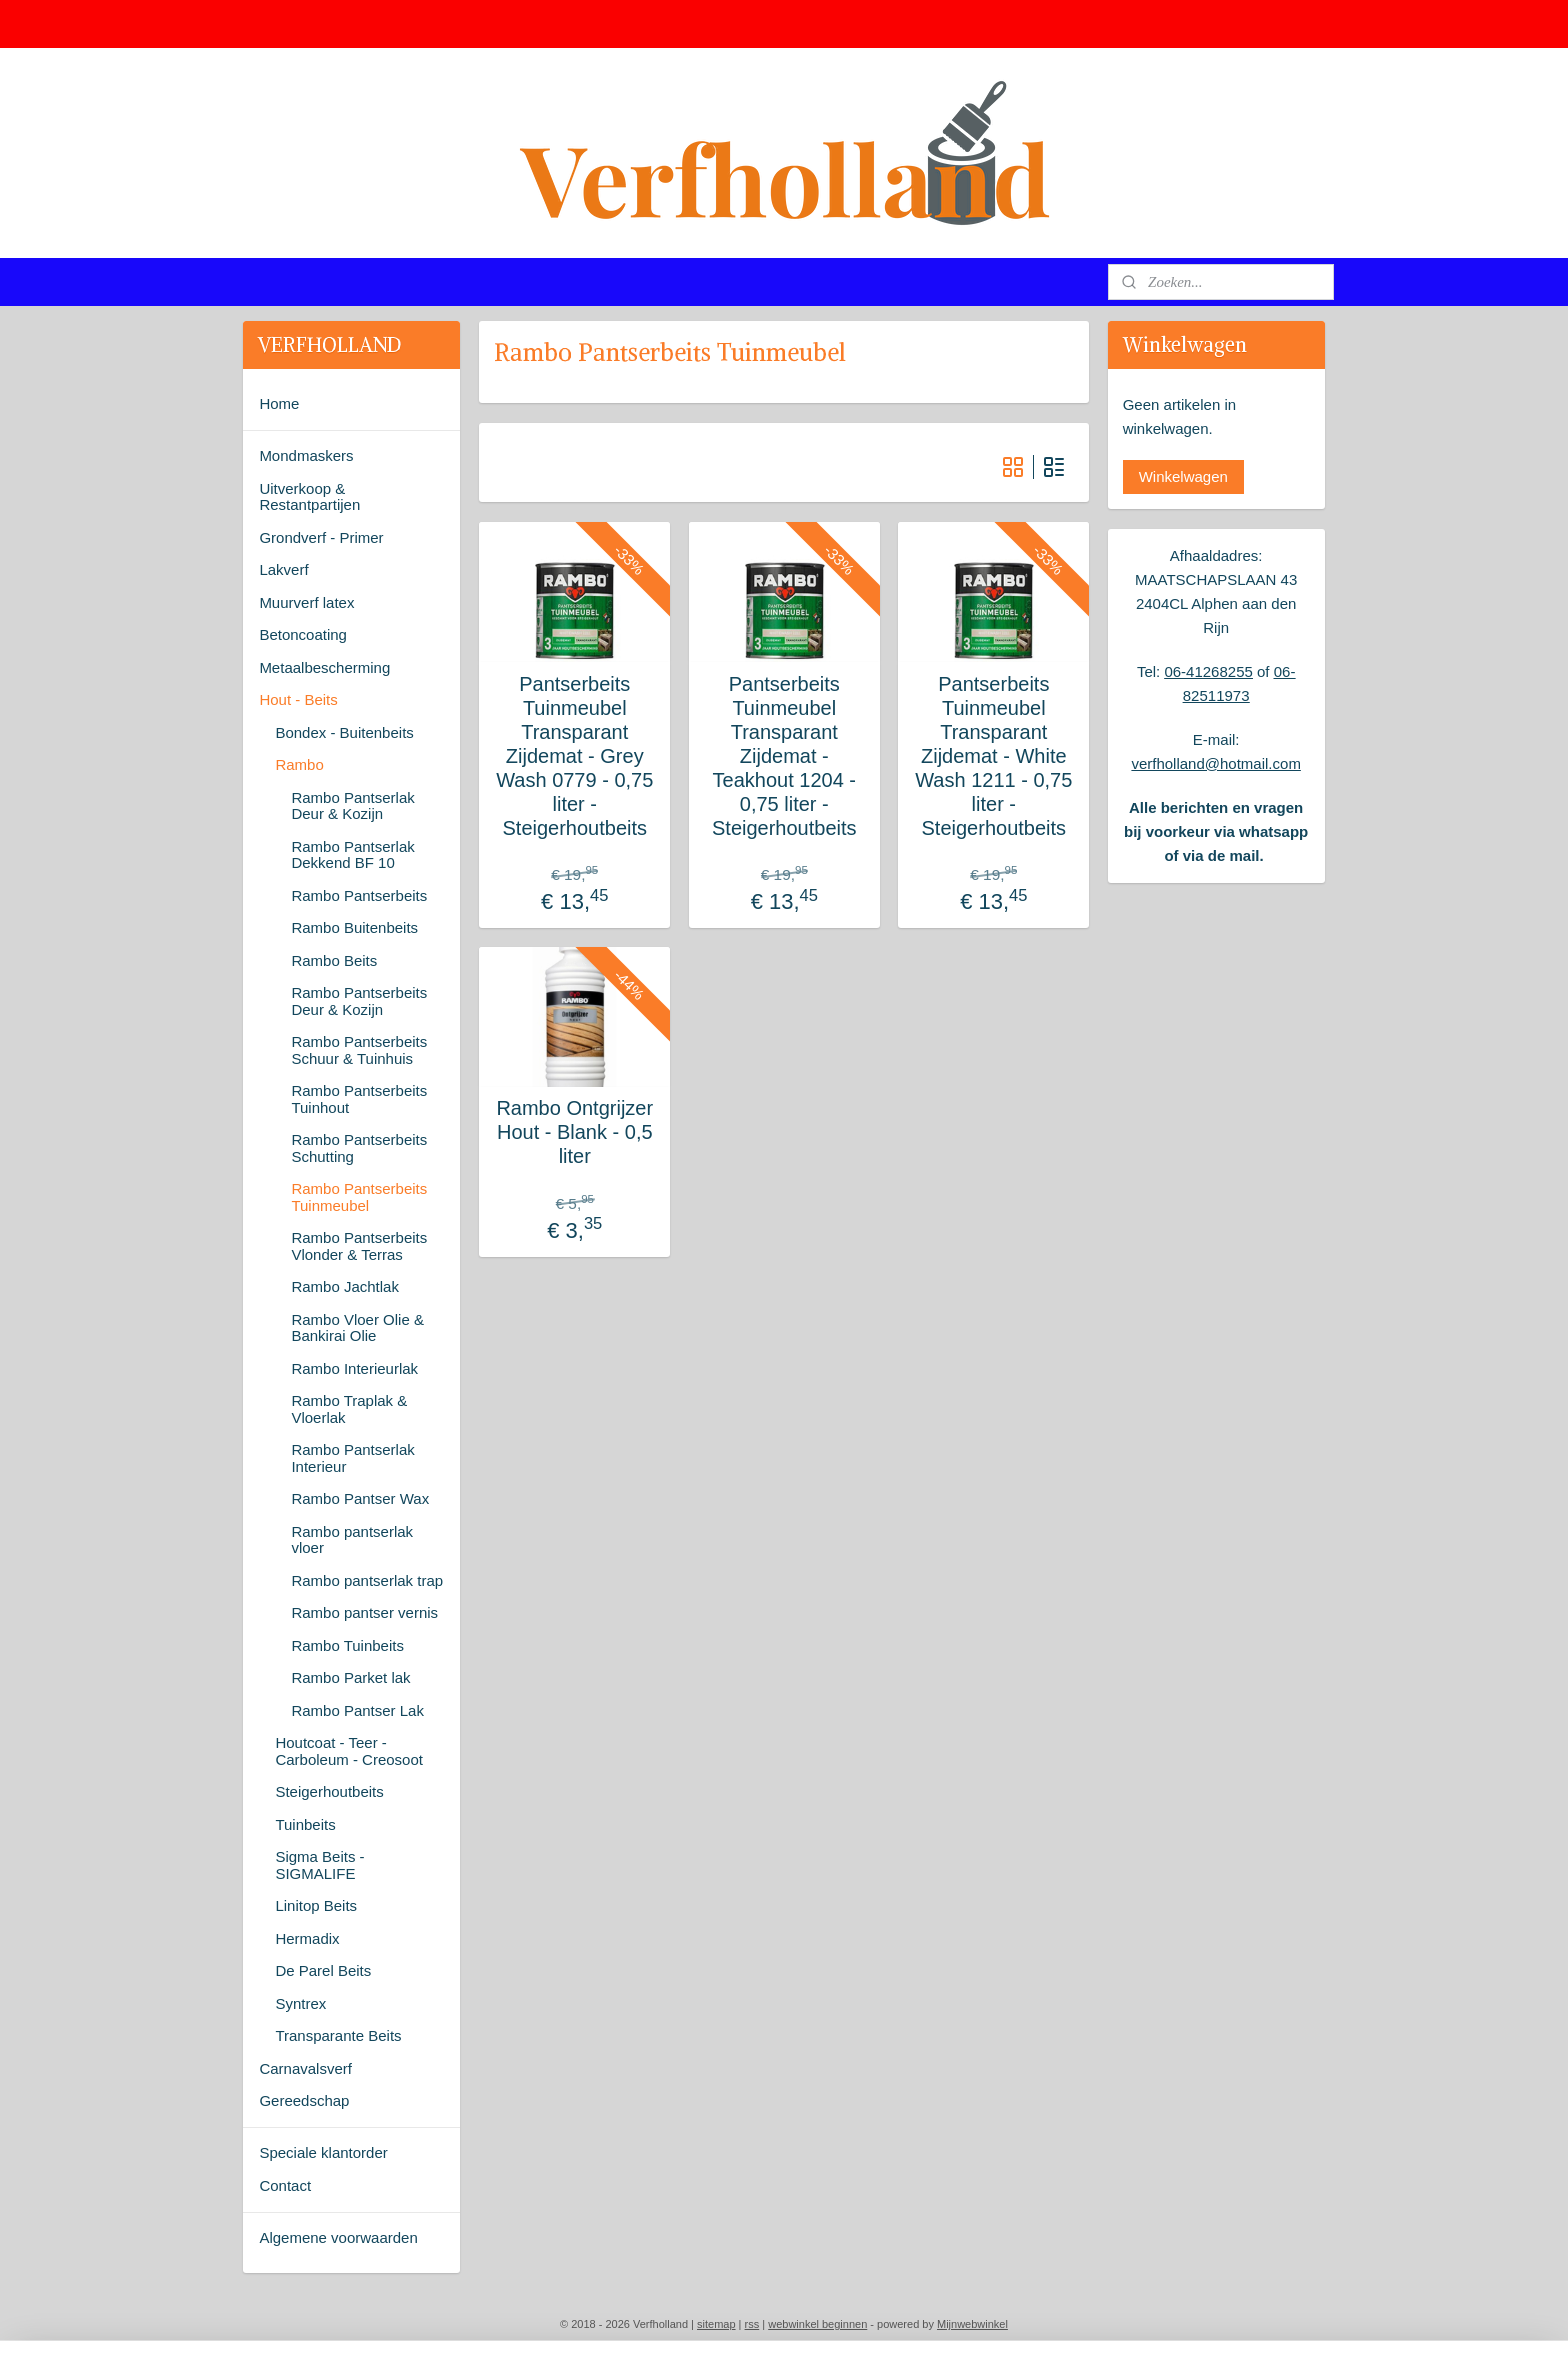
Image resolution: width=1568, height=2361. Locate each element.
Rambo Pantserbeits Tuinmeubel (359, 1197)
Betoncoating (303, 634)
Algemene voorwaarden (338, 2237)
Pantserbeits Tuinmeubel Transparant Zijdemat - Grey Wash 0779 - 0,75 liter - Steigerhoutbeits (574, 756)
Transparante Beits (338, 2035)
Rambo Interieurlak (354, 1368)
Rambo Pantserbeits (359, 895)
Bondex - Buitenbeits (344, 732)
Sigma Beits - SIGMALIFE (319, 1865)
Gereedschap (304, 2100)
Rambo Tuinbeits (347, 1645)
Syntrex (300, 2003)
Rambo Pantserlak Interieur (352, 1458)
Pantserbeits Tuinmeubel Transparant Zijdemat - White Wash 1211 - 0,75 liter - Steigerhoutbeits (993, 756)
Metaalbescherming (324, 667)
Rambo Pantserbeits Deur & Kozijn (359, 1001)
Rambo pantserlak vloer (352, 1540)
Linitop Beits (316, 1905)
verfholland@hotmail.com (1215, 763)
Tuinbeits (305, 1824)
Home (279, 403)
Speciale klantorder (323, 2152)
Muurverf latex (306, 602)
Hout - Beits (298, 699)
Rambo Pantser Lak (357, 1710)
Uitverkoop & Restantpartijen (309, 497)
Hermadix (307, 1938)
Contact (285, 2185)
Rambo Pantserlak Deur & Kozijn (352, 806)
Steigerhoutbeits (329, 1791)
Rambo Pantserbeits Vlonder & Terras (359, 1246)
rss (752, 2324)
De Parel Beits (323, 1970)
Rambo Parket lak (350, 1677)
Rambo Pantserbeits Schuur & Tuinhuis (359, 1050)
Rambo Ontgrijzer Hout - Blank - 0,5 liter (574, 1132)
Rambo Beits (334, 960)
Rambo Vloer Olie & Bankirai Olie (357, 1328)
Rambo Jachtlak (345, 1286)
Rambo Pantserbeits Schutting (359, 1148)
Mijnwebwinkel (972, 2324)
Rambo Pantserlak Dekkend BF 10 (352, 855)
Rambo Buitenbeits (354, 927)
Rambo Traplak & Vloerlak (349, 1409)
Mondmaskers (306, 455)
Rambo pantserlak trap (367, 1580)
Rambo (299, 764)
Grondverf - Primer (321, 537)
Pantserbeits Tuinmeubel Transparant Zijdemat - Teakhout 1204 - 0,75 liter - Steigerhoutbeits (784, 756)
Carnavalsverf (305, 2068)
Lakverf (283, 569)
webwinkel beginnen (817, 2324)
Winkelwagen (1183, 476)
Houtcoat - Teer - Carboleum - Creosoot (349, 1751)
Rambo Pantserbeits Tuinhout (359, 1099)
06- (1175, 671)
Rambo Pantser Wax (360, 1498)
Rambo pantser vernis (364, 1612)
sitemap (716, 2324)
